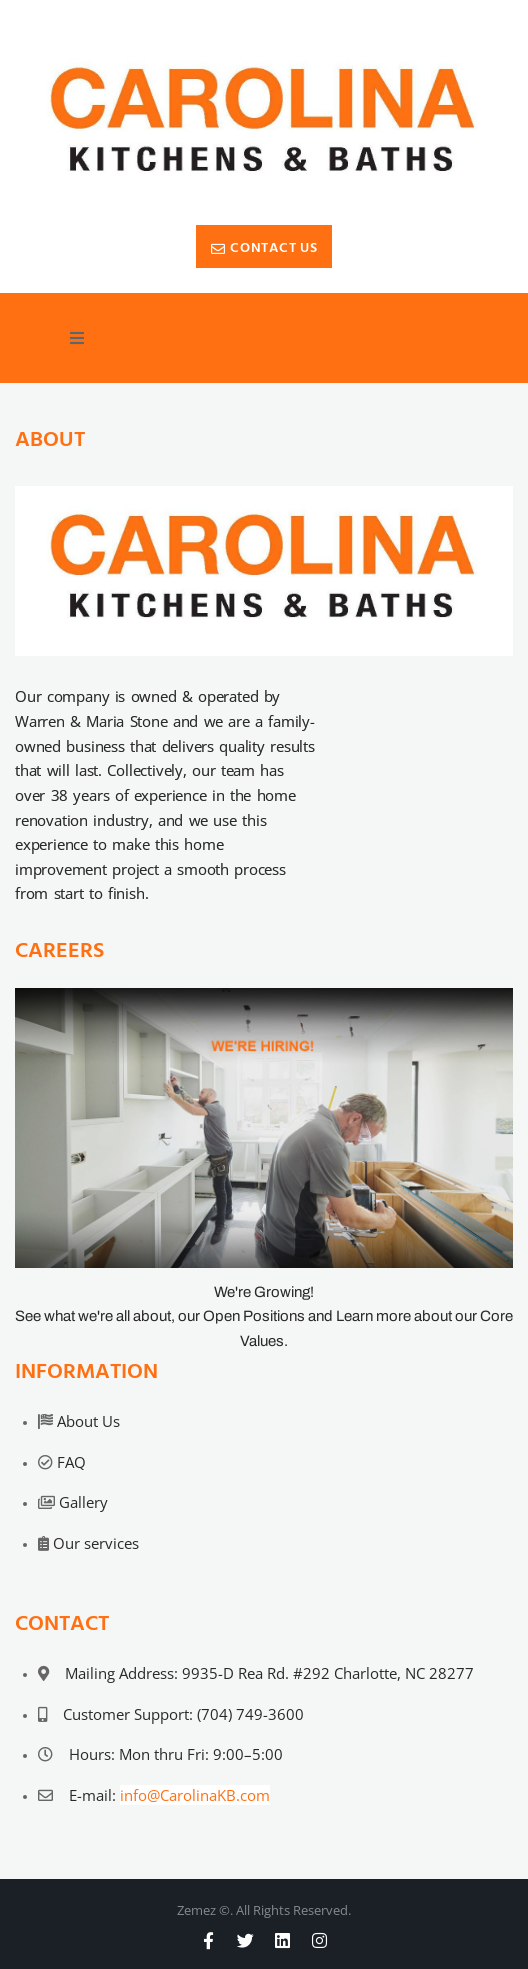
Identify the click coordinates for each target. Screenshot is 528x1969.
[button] (77, 338)
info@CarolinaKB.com (195, 1795)
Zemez (196, 1910)
